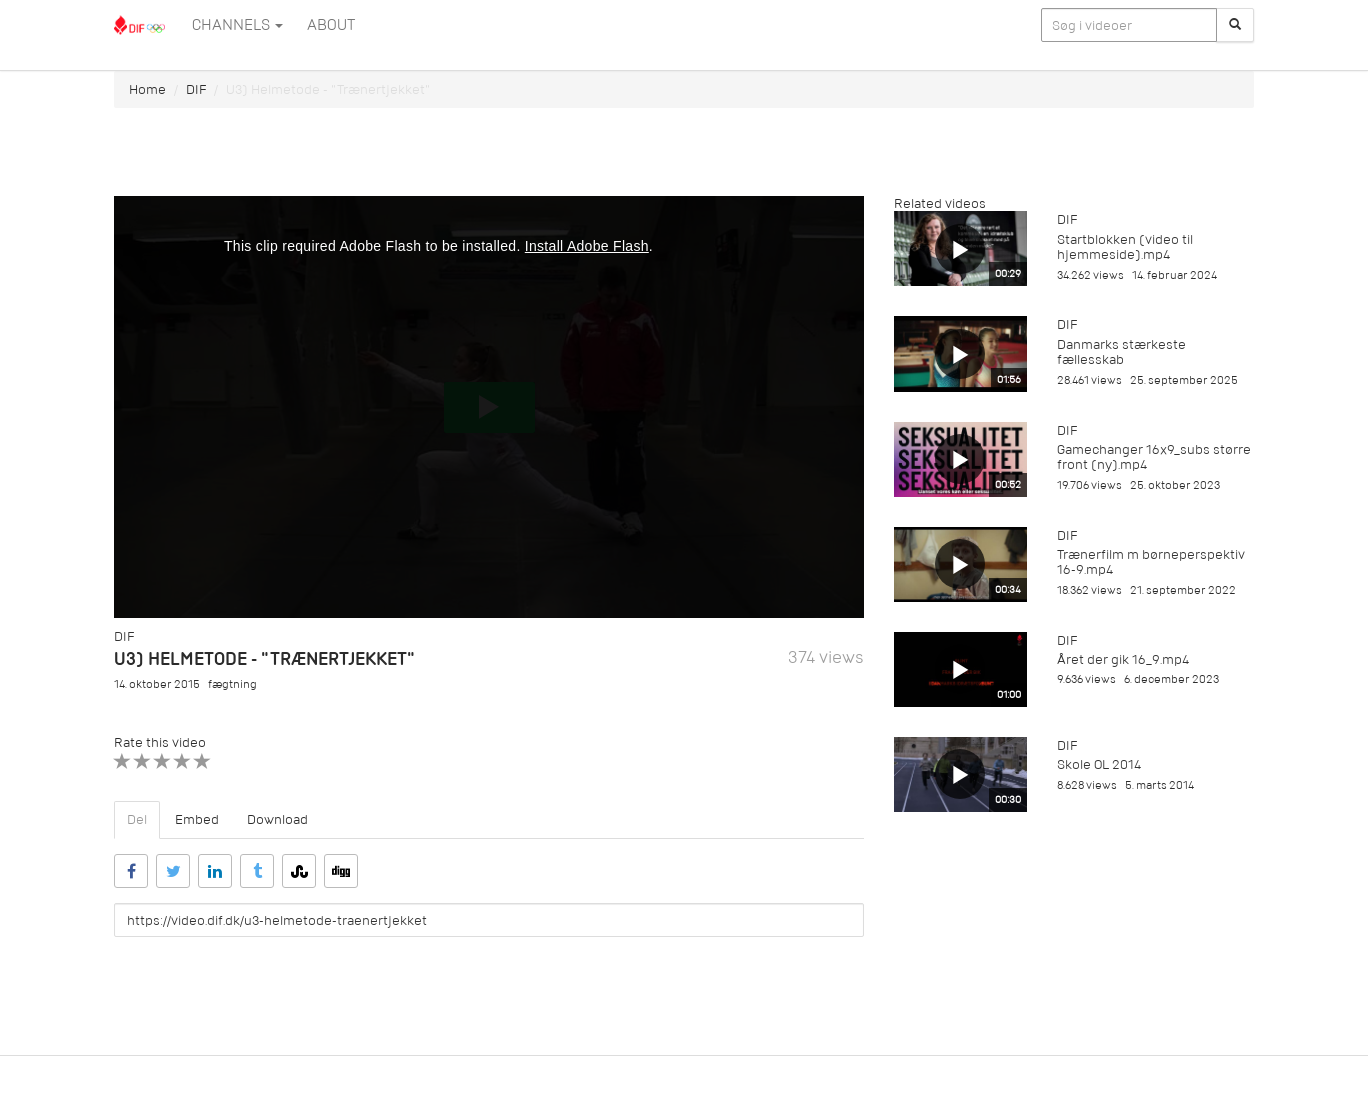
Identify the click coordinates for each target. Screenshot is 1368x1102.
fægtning (232, 684)
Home (147, 89)
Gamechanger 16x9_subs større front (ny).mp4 (1154, 457)
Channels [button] (237, 25)
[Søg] (1235, 25)
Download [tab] (277, 819)
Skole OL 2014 (1099, 764)
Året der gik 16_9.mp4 (1123, 659)
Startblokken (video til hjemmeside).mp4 (1125, 247)
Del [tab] (137, 819)
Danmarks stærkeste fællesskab (1121, 352)
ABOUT (331, 25)
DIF (196, 89)
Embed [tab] (197, 819)
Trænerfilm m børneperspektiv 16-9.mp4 (1151, 562)
